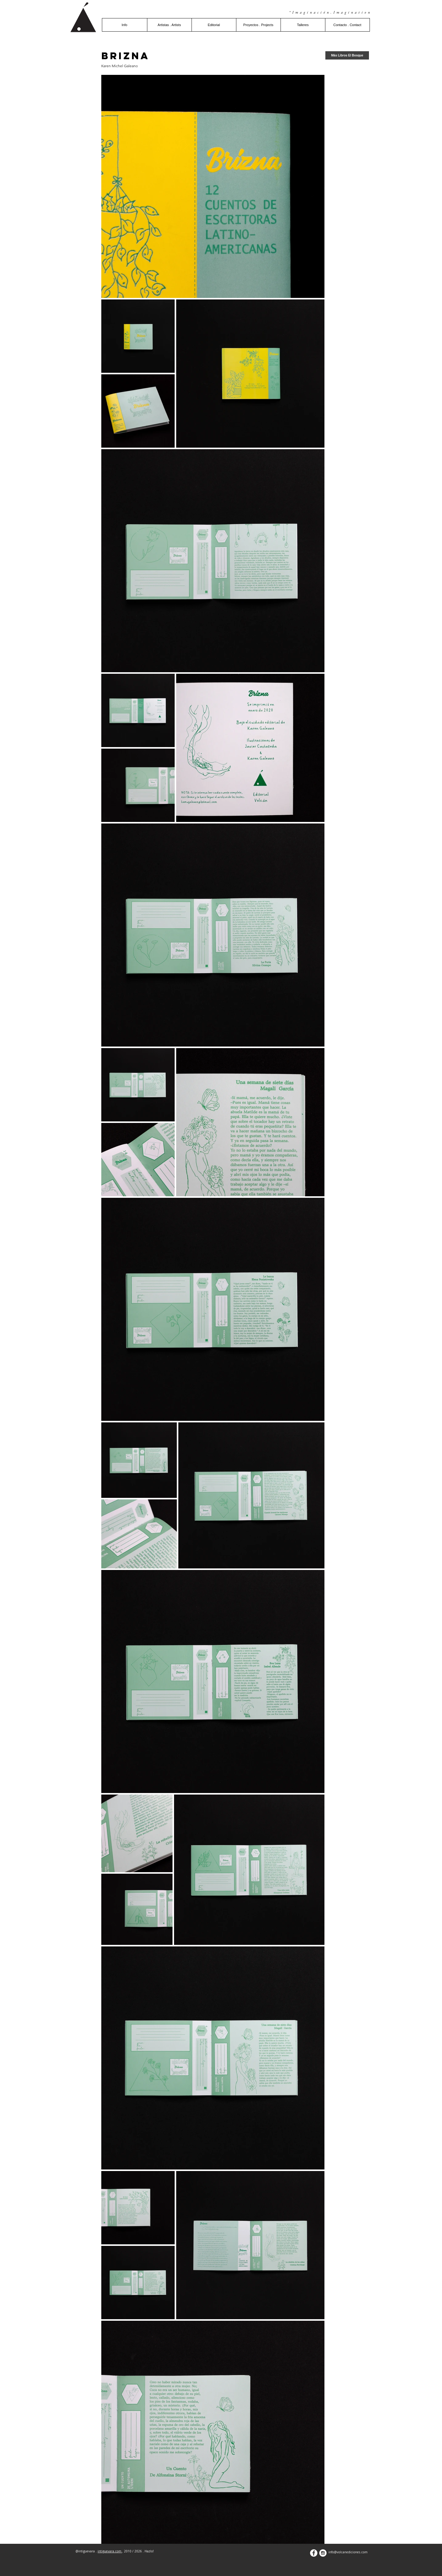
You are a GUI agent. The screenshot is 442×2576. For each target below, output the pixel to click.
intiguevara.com (110, 2551)
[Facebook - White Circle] (313, 2553)
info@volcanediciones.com (347, 2552)
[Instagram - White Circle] (323, 2553)
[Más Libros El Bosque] (347, 55)
